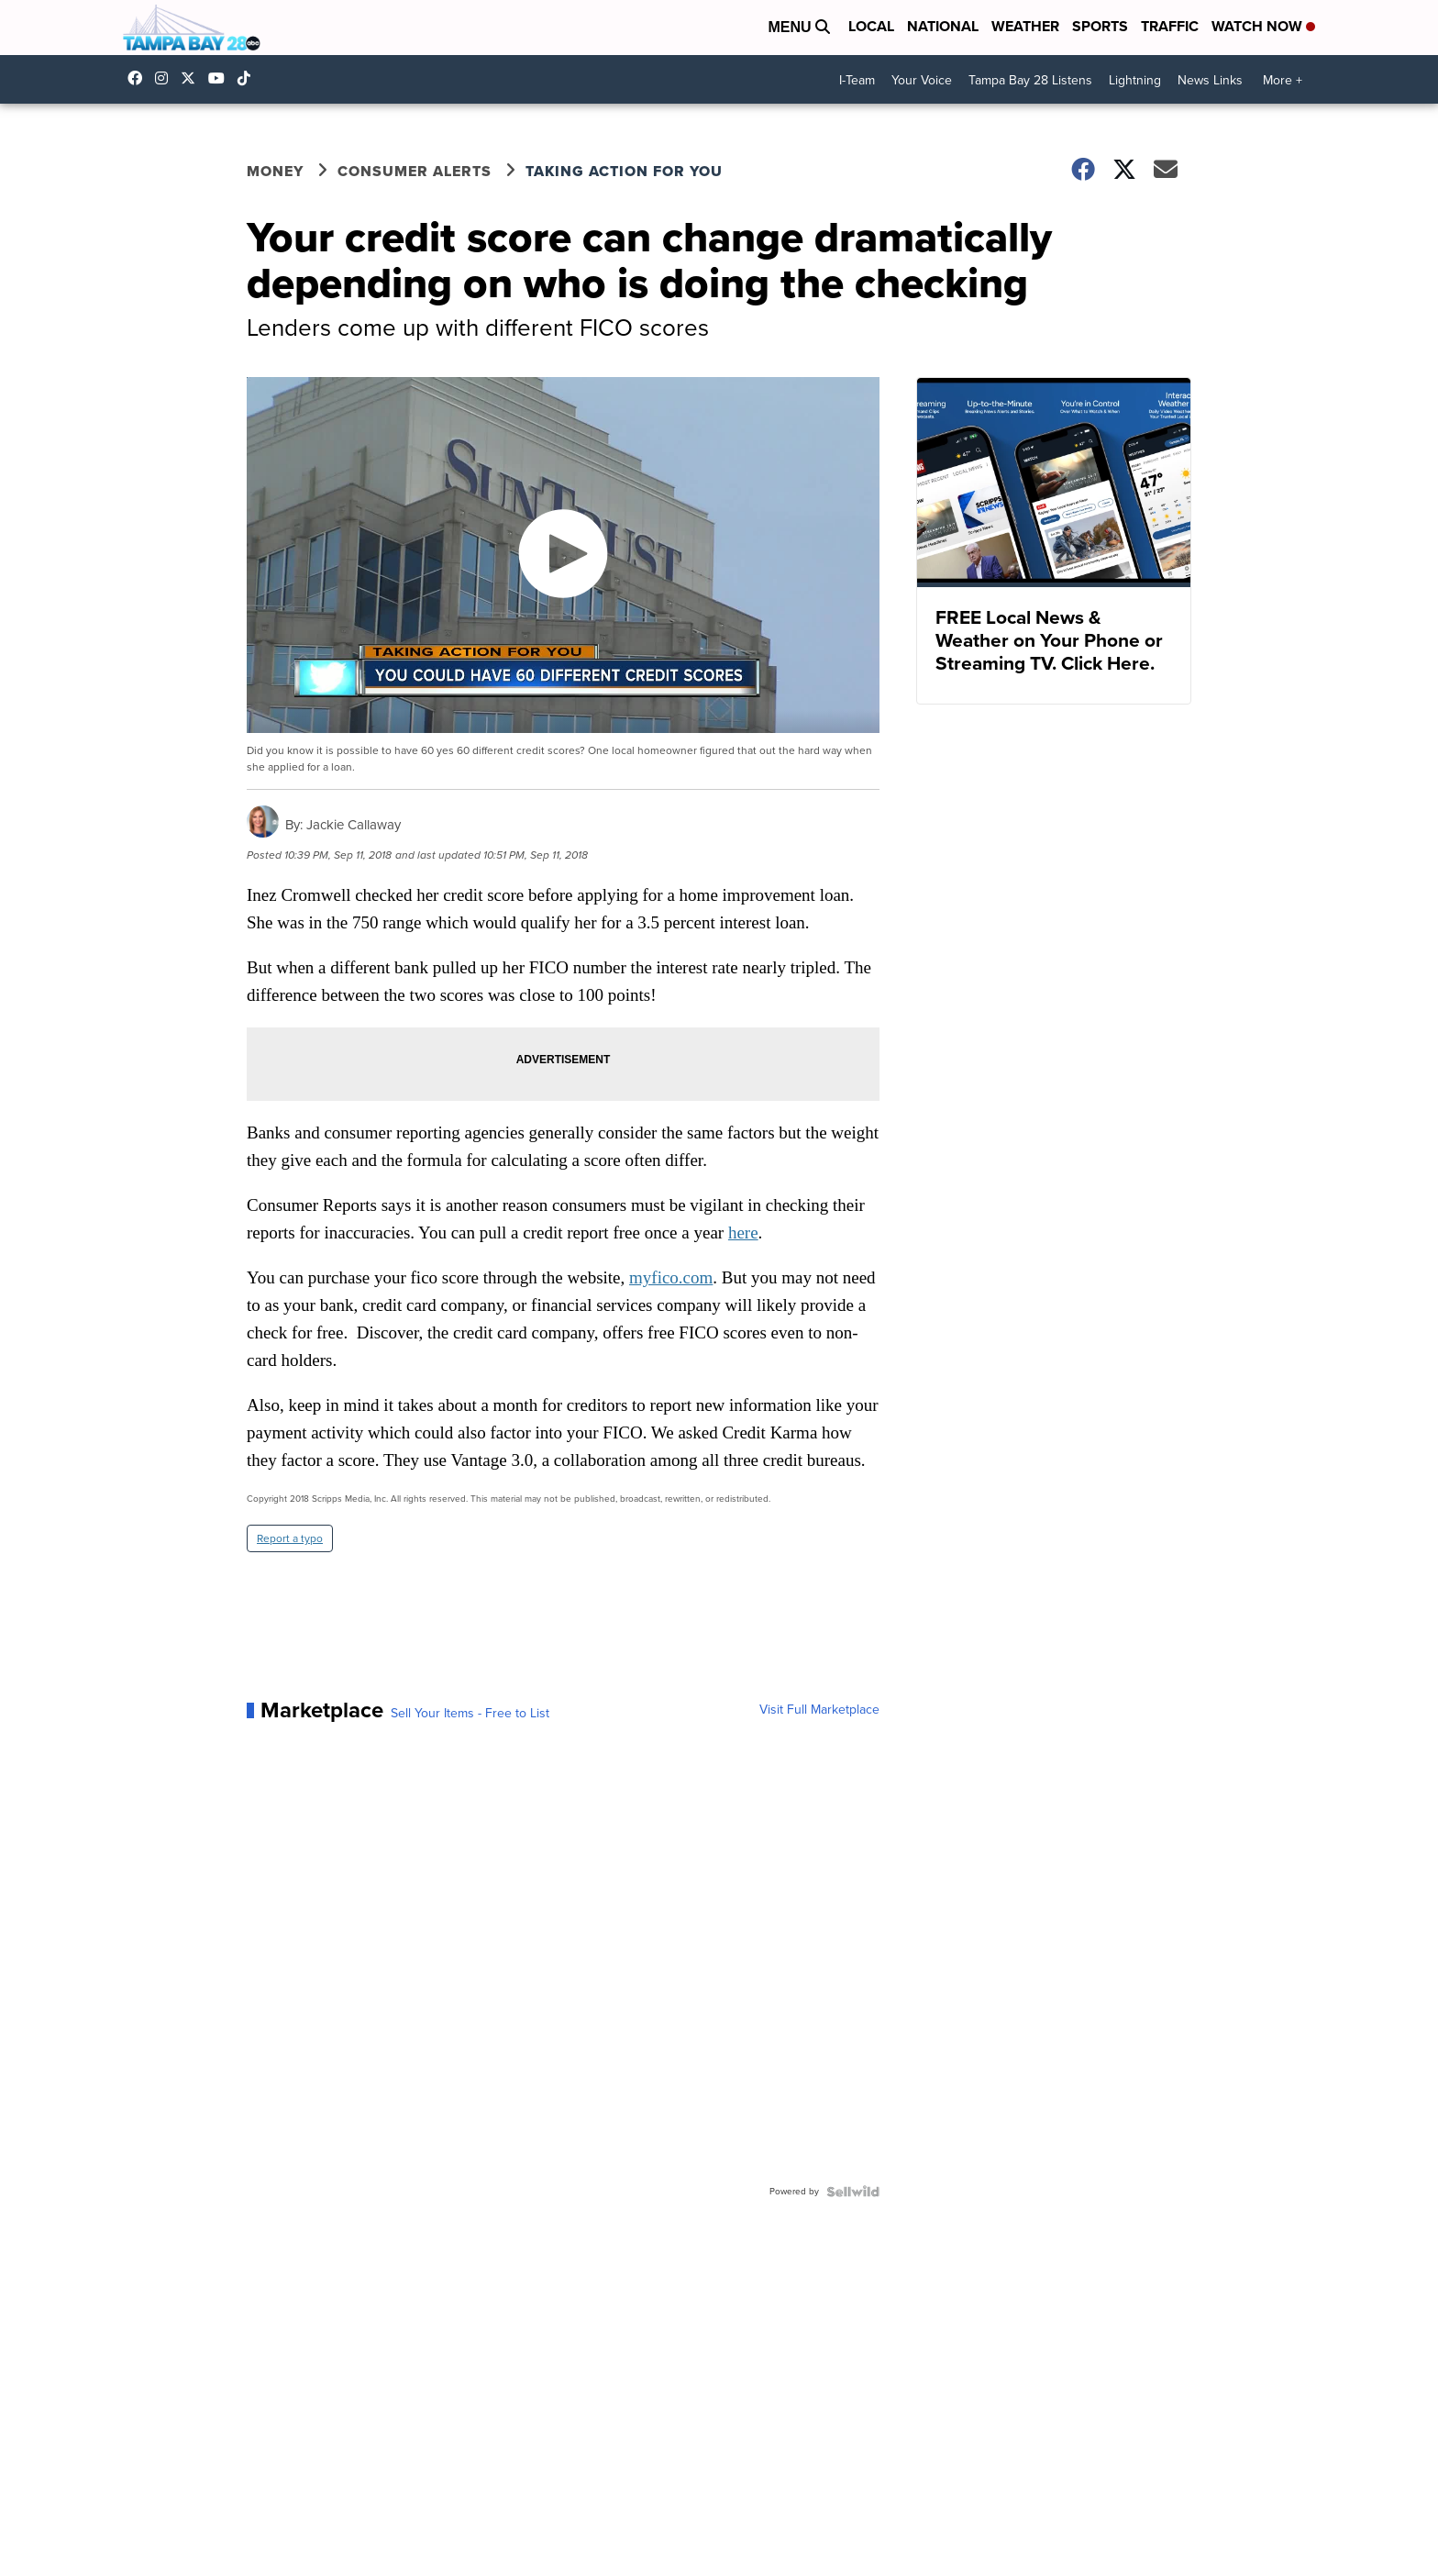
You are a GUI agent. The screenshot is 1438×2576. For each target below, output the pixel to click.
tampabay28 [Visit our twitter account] (193, 78)
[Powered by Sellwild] (852, 2191)
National (943, 26)
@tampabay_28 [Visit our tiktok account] (249, 78)
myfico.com (671, 1277)
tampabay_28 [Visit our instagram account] (166, 78)
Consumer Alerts (414, 171)
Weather (1025, 26)
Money (275, 171)
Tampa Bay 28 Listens (1030, 80)
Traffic (1170, 26)
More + (1282, 80)
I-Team (857, 80)
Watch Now (1263, 26)
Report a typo (290, 1538)
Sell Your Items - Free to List (470, 1713)
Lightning (1135, 80)
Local (871, 26)
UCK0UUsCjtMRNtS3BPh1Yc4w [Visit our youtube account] (221, 78)
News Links (1210, 80)
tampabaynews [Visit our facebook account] (139, 78)
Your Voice (921, 80)
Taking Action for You (624, 171)
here (743, 1232)
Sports (1100, 26)
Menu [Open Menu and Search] (799, 27)
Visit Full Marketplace (819, 1710)
